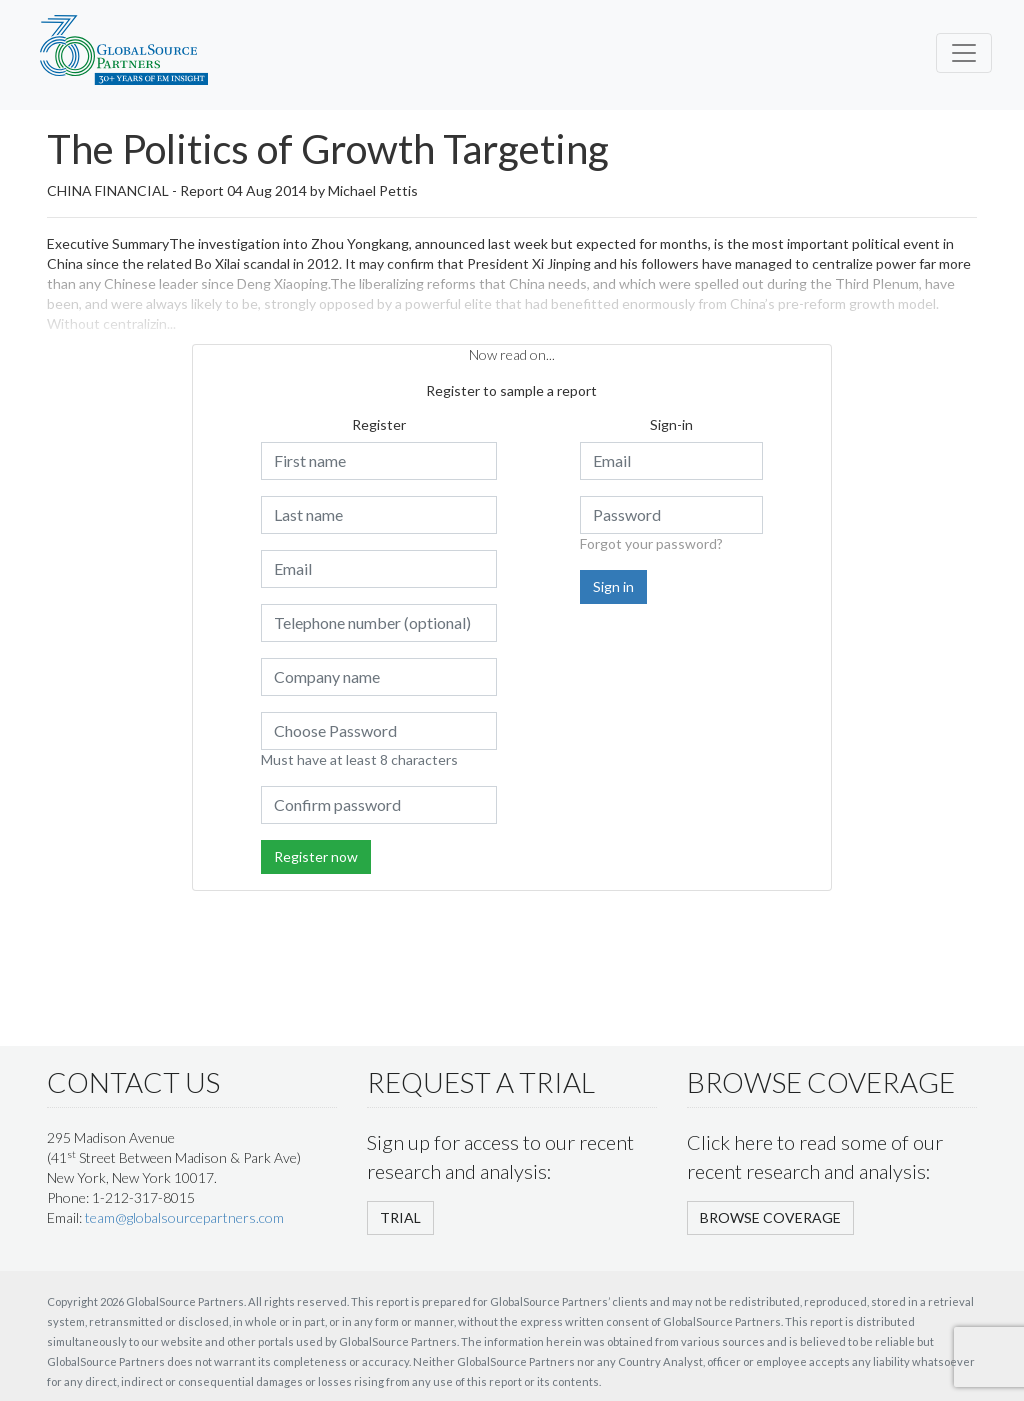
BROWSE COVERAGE (770, 1217)
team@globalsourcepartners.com (184, 1217)
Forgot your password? (651, 543)
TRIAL (400, 1217)
